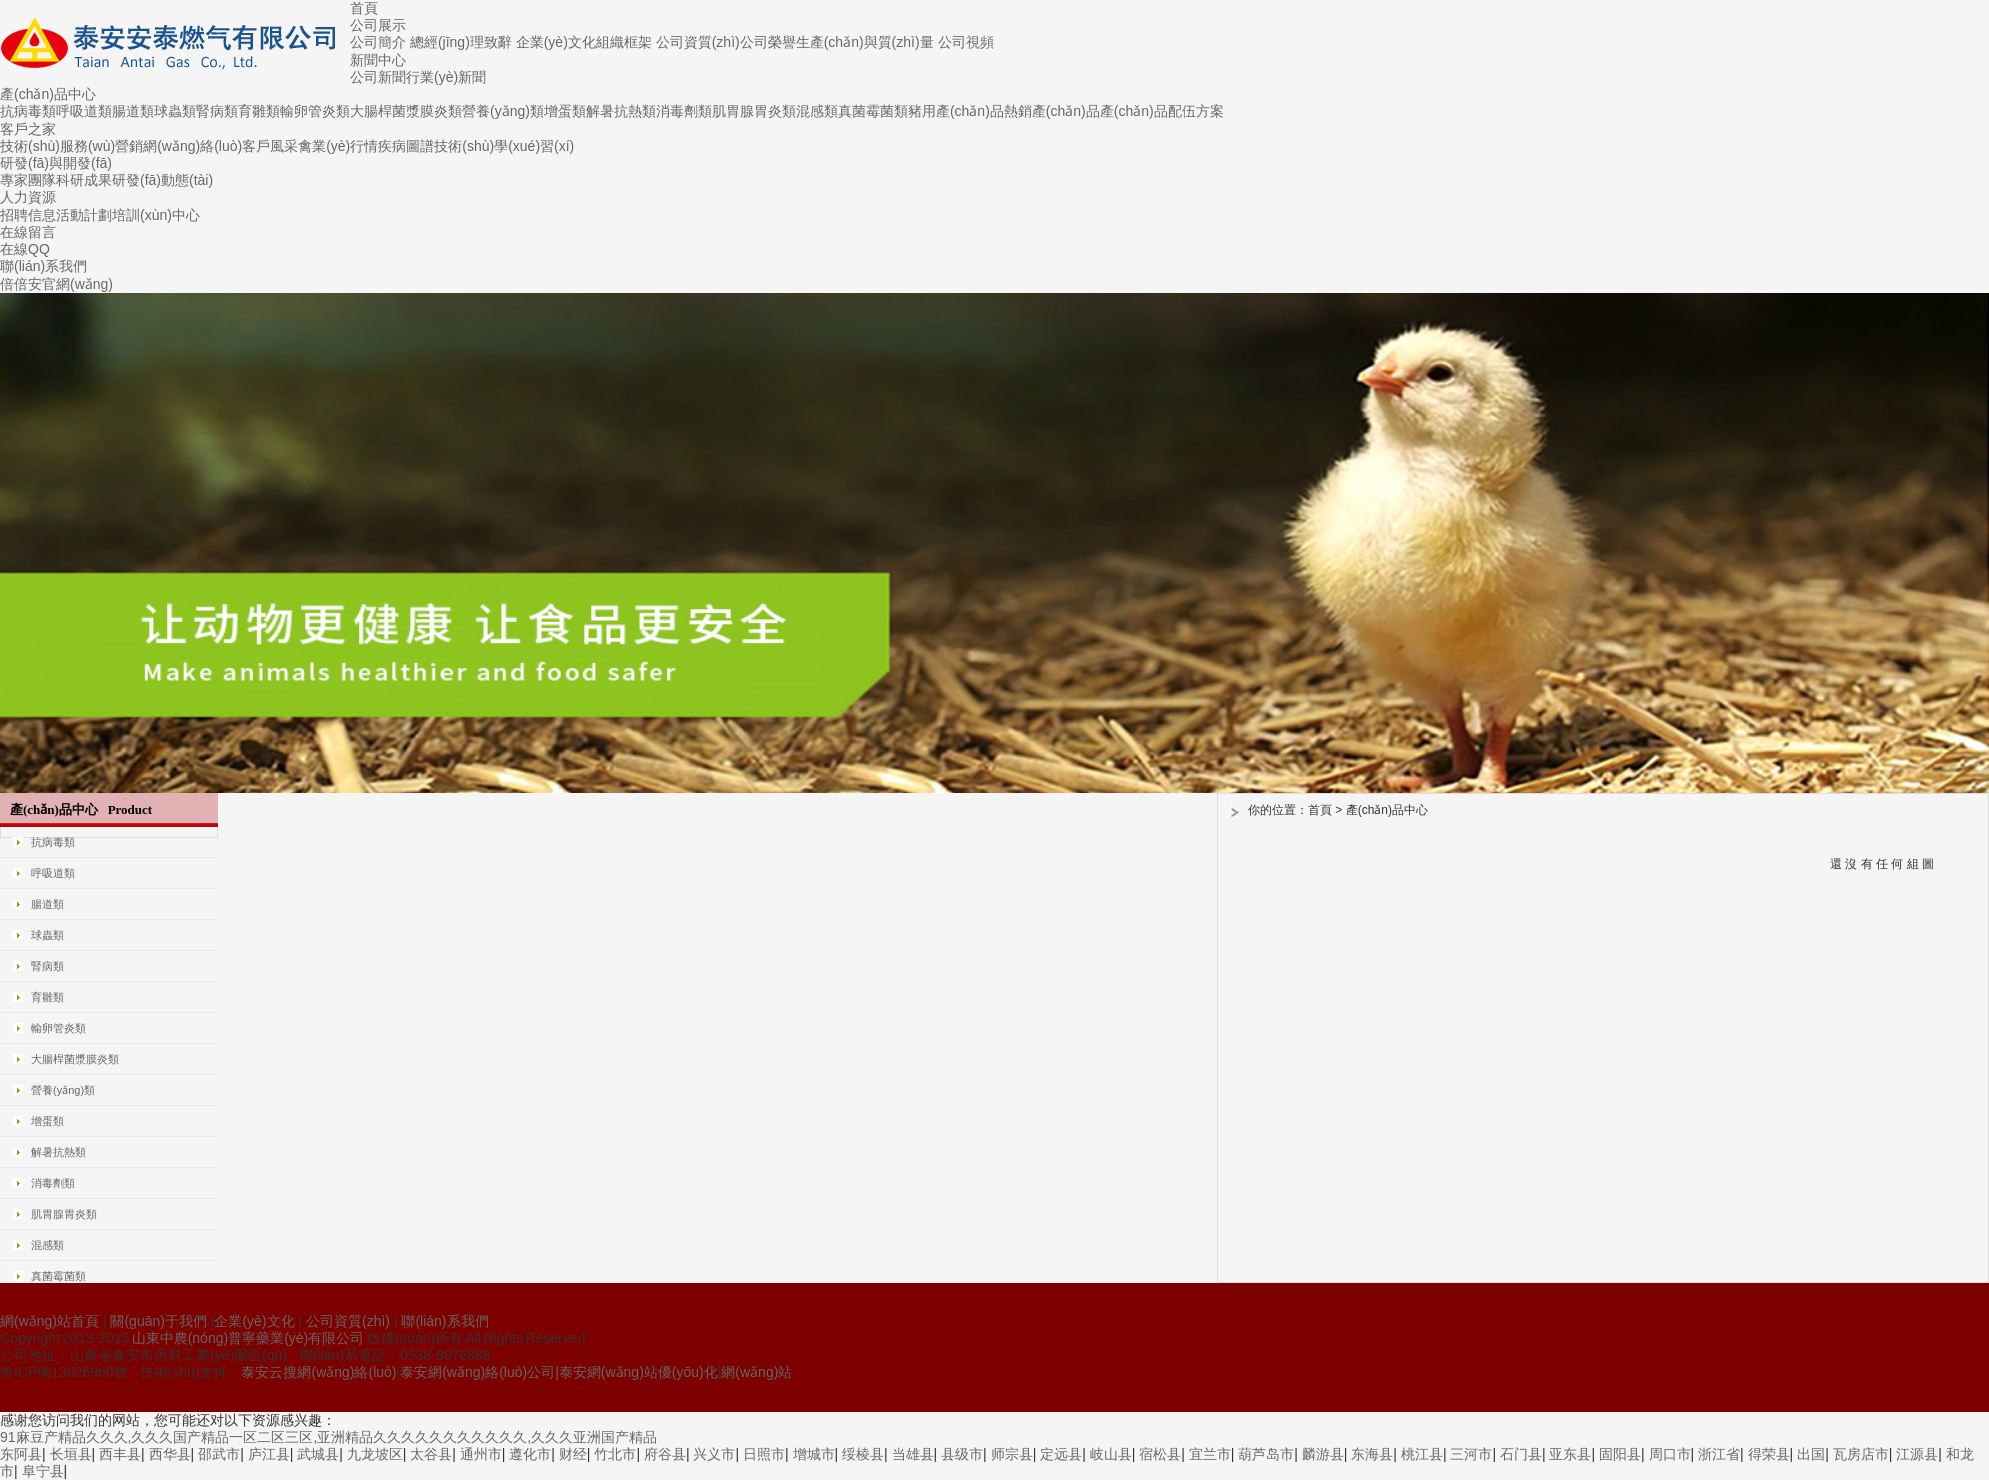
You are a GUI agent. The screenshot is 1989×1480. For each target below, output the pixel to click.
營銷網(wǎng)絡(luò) (178, 146)
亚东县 (1570, 1454)
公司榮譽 (768, 42)
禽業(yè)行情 (338, 146)
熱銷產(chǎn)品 (1052, 111)
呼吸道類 (84, 111)
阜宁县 (43, 1471)
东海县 (1372, 1454)
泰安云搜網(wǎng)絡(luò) (318, 1372)
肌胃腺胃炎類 (754, 111)
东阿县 (21, 1454)
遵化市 (530, 1454)
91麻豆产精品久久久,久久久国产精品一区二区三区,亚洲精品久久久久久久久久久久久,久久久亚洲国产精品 (328, 1437)
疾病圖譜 (406, 146)
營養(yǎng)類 (503, 111)
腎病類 (217, 111)
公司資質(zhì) (698, 42)
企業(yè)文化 (556, 42)
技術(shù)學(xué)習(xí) (504, 146)
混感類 (817, 111)
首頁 (364, 8)
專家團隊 (28, 180)
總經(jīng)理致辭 (461, 42)
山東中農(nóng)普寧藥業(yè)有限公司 (248, 1338)
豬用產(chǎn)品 (956, 111)
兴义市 (714, 1454)
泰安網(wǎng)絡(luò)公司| (479, 1372)
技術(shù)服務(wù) (57, 146)
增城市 (814, 1454)
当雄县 (913, 1454)
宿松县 (1160, 1454)
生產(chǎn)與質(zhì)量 (865, 42)
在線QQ (25, 249)
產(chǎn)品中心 (48, 94)
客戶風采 (270, 146)
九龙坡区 (375, 1454)
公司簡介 (378, 42)
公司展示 (378, 25)
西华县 (170, 1454)
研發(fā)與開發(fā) (56, 163)
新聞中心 (378, 60)
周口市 (1670, 1454)
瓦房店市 (1861, 1454)
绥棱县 (863, 1454)
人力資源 (28, 197)
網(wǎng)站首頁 (49, 1321)
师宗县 (1012, 1454)
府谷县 (665, 1454)
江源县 (1917, 1454)
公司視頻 (966, 42)
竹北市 (615, 1454)
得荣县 (1769, 1454)
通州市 (481, 1454)
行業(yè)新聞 (446, 77)
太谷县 (431, 1454)
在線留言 (28, 232)
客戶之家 (28, 129)
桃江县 (1422, 1454)
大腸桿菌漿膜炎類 (406, 111)
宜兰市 (1210, 1454)
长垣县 (71, 1454)
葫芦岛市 (1266, 1454)
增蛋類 (565, 111)
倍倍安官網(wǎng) (56, 284)
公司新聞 (378, 77)
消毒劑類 (684, 111)
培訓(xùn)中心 (156, 215)
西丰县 (120, 1454)
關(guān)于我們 (158, 1321)
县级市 (962, 1454)
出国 (1811, 1454)
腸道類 (133, 111)
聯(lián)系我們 (43, 266)
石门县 (1521, 1454)
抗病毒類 (28, 111)
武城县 (318, 1454)
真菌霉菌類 (873, 111)
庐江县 (269, 1454)
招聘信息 (28, 215)
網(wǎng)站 (756, 1372)
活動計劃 (84, 215)
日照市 (764, 1454)
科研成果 (84, 180)
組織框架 (624, 42)
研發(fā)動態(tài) (162, 180)
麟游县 (1323, 1454)
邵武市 (219, 1454)
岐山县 (1111, 1454)
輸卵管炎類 (315, 111)
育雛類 (259, 111)
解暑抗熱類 (621, 111)
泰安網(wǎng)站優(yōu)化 (638, 1372)
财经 (573, 1454)
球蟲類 (175, 111)
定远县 (1061, 1454)
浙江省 (1719, 1454)
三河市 (1471, 1454)
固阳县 (1620, 1454)
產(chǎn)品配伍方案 (1162, 111)
